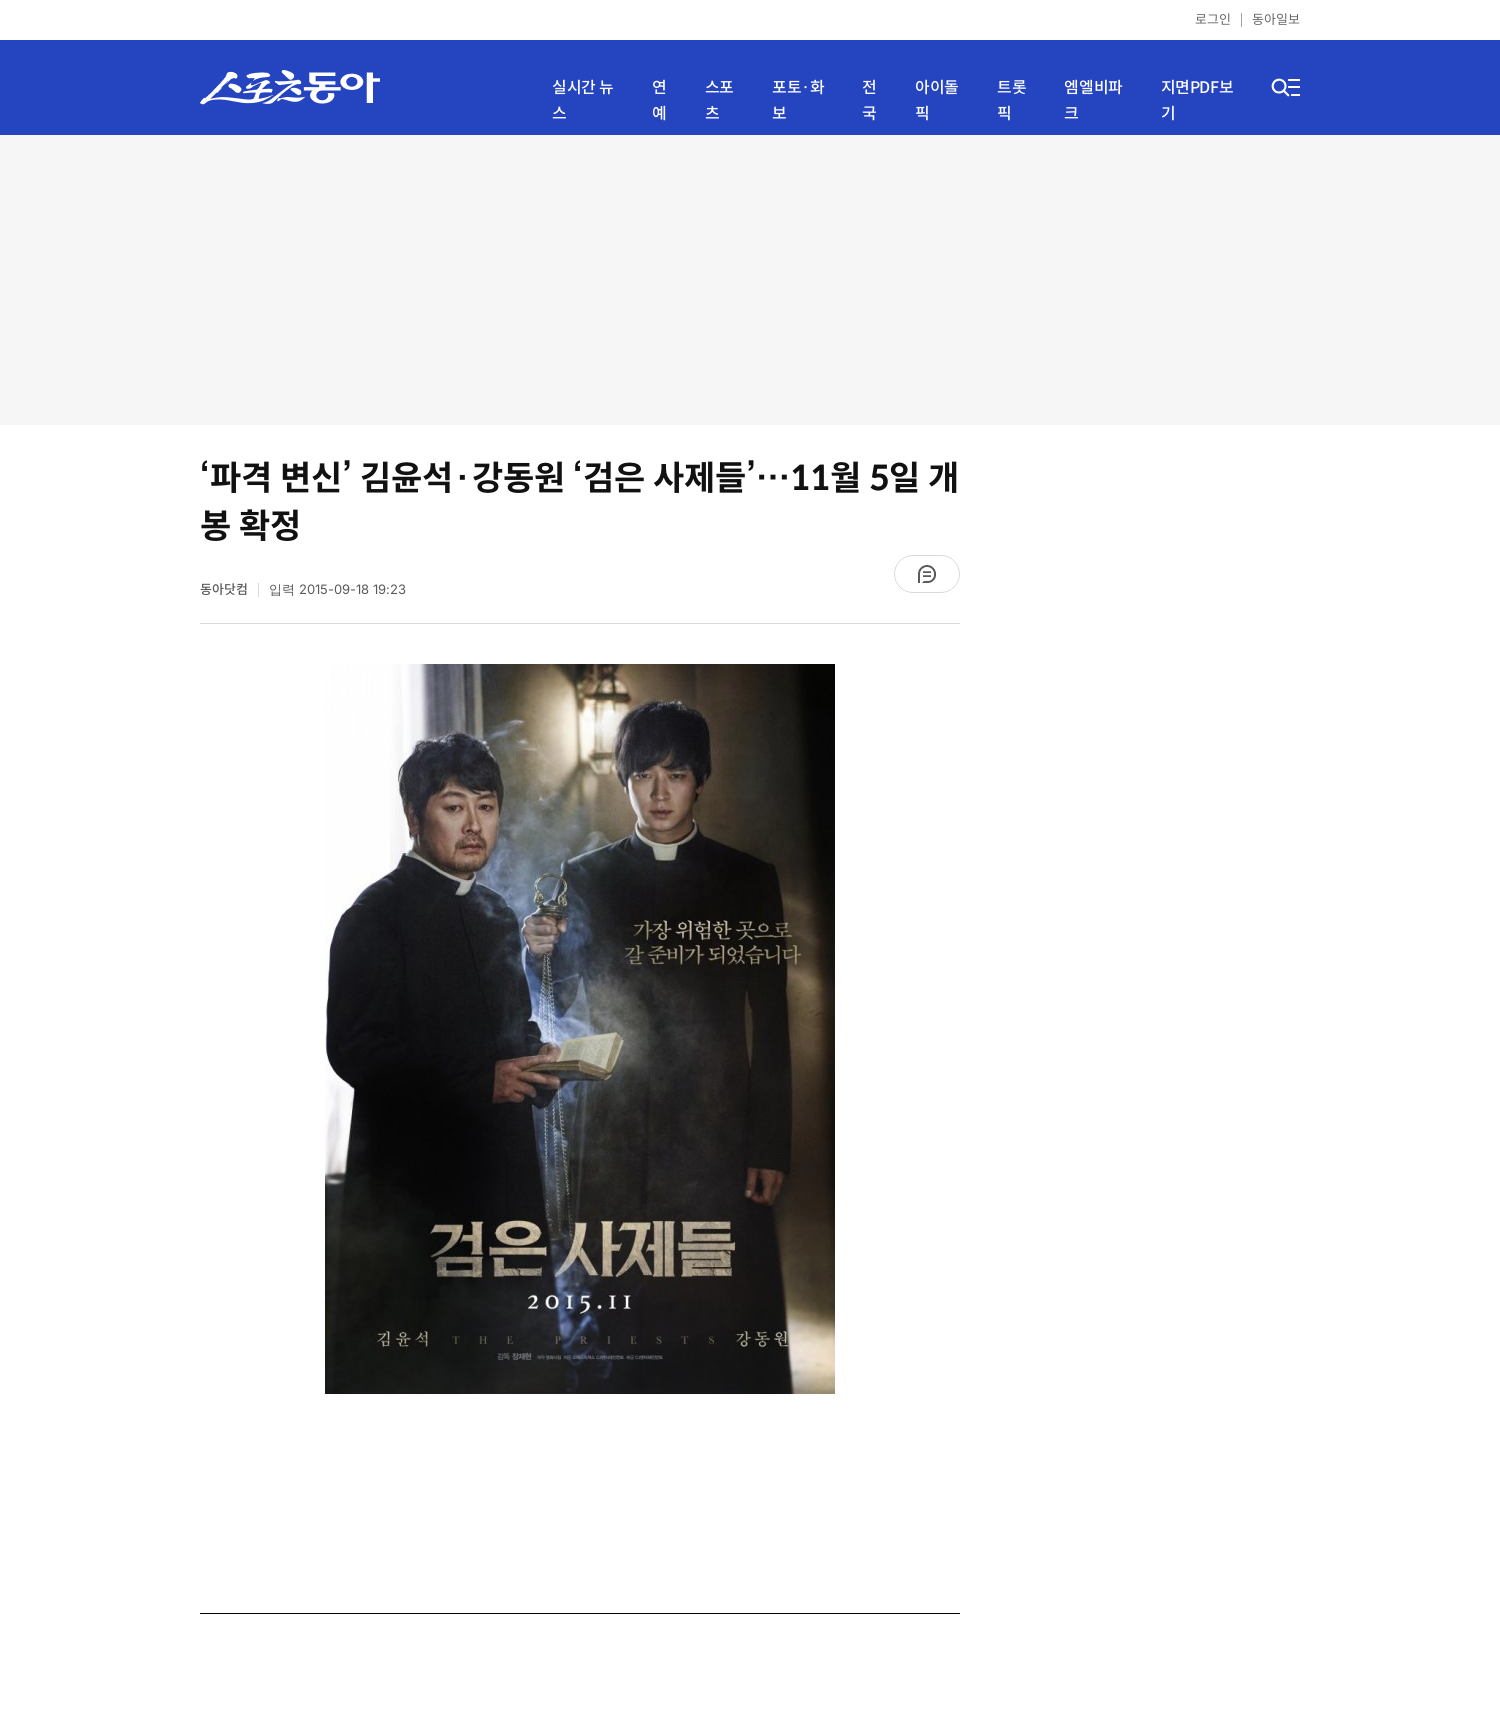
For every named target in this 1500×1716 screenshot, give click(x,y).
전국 (869, 100)
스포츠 (719, 100)
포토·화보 (798, 100)
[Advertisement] (750, 280)
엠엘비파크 (1093, 100)
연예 (659, 100)
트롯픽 (1011, 100)
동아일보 (1276, 19)
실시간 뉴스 (583, 100)
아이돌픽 (937, 100)
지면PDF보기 (1197, 100)
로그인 (1213, 19)
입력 (337, 589)
